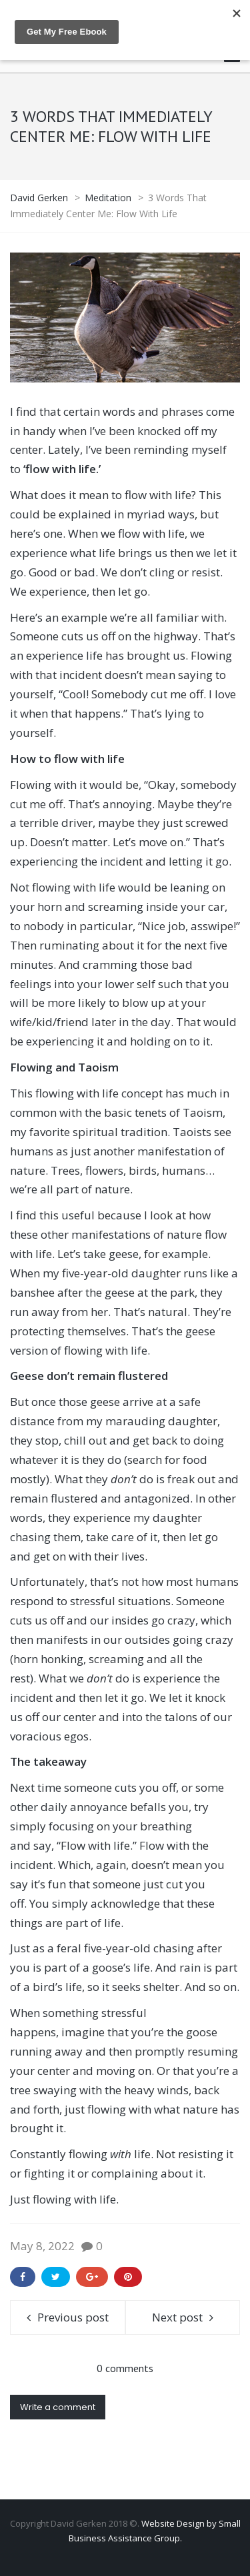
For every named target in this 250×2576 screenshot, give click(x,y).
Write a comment (57, 2407)
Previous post (73, 2317)
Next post (177, 2317)
